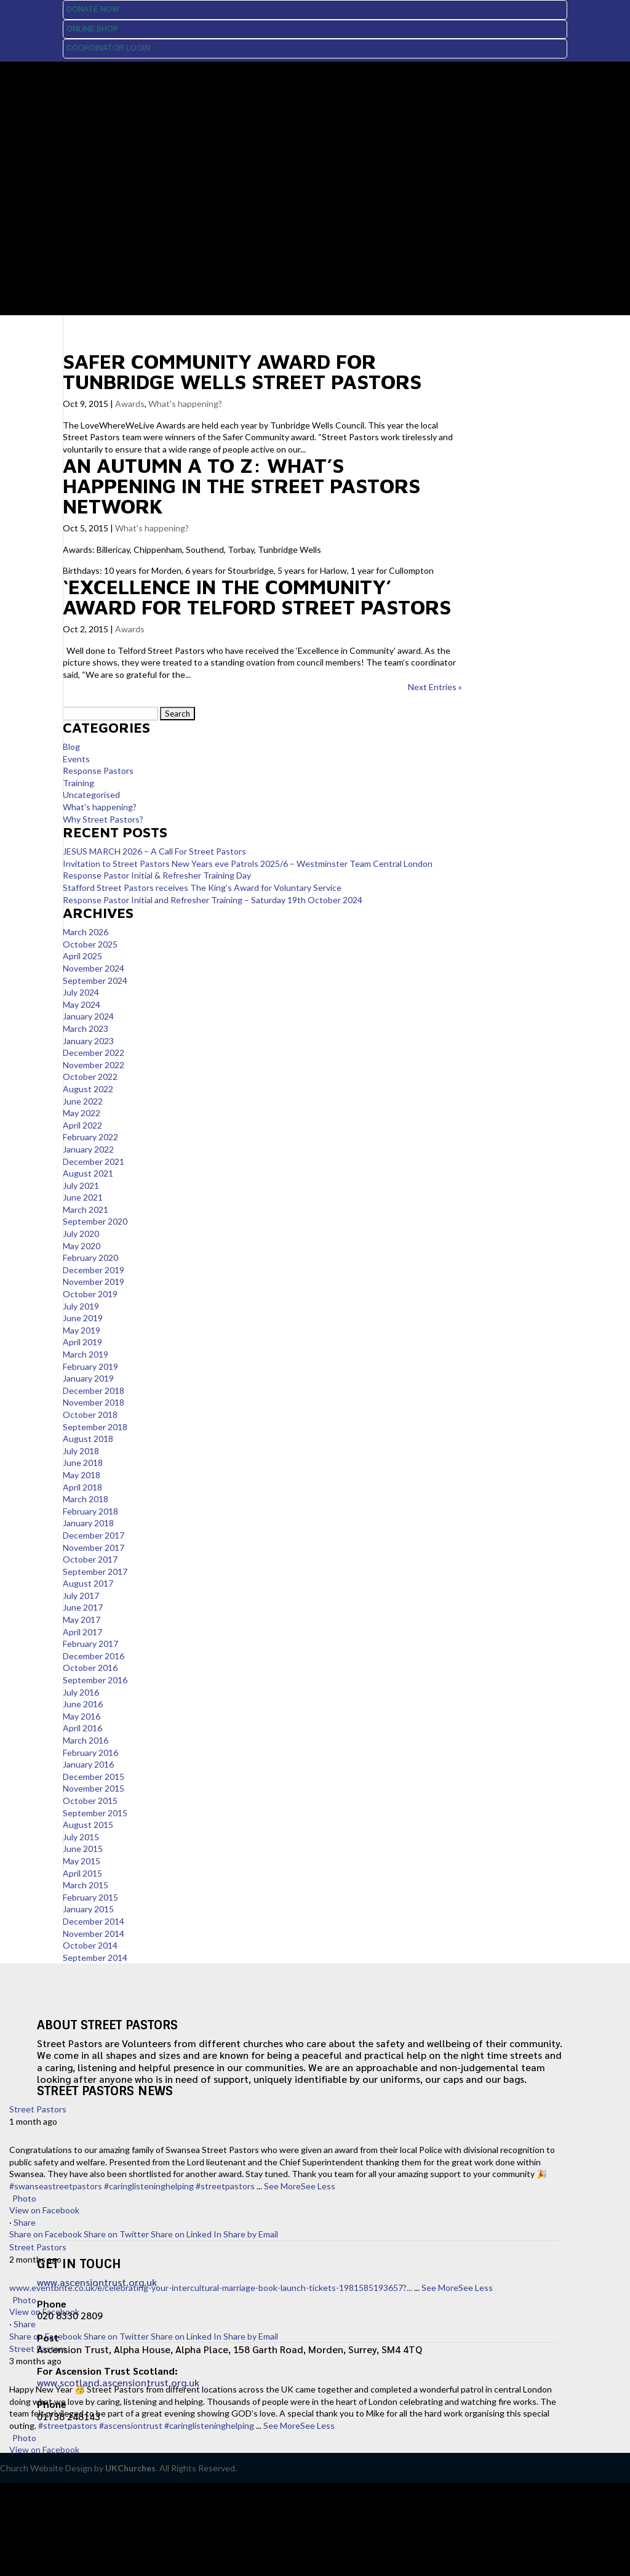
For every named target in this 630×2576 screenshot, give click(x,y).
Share (25, 2222)
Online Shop (92, 29)
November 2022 (93, 1065)
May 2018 (81, 1475)
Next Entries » (435, 687)
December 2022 (93, 1052)
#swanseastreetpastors (55, 2186)
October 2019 (90, 1294)
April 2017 (82, 1632)
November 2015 (93, 1788)
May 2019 (81, 1330)
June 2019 (83, 1318)
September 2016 (95, 1680)
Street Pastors (37, 2109)
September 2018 (95, 1427)
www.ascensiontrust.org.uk (97, 2282)
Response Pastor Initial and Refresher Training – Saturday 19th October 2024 (212, 900)
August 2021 (88, 1173)
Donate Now (92, 9)
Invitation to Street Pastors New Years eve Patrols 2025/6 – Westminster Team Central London (248, 863)
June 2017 (83, 1607)
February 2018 (90, 1511)
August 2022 (88, 1089)
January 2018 (88, 1523)
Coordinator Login (108, 48)
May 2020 (81, 1246)
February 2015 (90, 1897)
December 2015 (93, 1776)
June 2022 (83, 1101)
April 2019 (82, 1342)
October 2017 (90, 1559)
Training (78, 783)
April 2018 (82, 1487)
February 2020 (90, 1257)
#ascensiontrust (130, 2425)
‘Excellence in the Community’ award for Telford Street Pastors (257, 596)
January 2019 (88, 1378)
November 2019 (93, 1281)
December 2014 (93, 1921)
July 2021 (81, 1185)
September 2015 (95, 1813)
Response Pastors (98, 770)
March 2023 (85, 1028)
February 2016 (90, 1752)
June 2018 (83, 1462)
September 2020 (95, 1221)
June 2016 (83, 1704)
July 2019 (81, 1306)
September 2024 (95, 980)
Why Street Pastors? (103, 819)
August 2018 (88, 1438)
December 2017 (93, 1535)
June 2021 (83, 1197)
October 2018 (90, 1414)
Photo (22, 2198)
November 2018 (93, 1402)
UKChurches (130, 2468)
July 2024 (81, 992)
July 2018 (81, 1451)
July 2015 (81, 1837)
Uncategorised (91, 794)
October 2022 (90, 1076)
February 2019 (90, 1366)
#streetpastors (225, 2186)
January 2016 (88, 1764)
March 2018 (85, 1499)
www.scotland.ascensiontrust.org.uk (118, 2382)
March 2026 (85, 932)
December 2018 (93, 1390)
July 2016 (81, 1692)
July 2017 (81, 1595)
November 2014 (93, 1933)
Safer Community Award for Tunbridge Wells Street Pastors (242, 371)
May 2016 (81, 1716)
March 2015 (85, 1885)
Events (76, 759)
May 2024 (81, 1004)
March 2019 (85, 1354)
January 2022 (88, 1149)
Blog (71, 746)
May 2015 (81, 1861)
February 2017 (90, 1643)
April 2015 (82, 1873)
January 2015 (88, 1909)
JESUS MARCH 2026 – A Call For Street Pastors (154, 851)
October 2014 (90, 1945)
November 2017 (93, 1547)
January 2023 (88, 1041)
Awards (130, 403)
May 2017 (81, 1619)
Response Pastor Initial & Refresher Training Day (157, 875)
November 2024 (93, 968)
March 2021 (85, 1209)
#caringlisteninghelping (149, 2186)
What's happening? (185, 403)
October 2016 (90, 1667)
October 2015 (90, 1800)
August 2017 (88, 1583)
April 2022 (82, 1125)
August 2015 (88, 1824)
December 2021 (93, 1161)
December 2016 (93, 1656)
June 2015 (83, 1848)
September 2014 (95, 1957)
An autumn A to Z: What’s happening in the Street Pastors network (241, 485)
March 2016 (85, 1740)
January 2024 (88, 1016)
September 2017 (95, 1571)
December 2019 (93, 1270)
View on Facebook (44, 2210)
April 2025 (82, 956)
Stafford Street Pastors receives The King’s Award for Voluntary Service (202, 887)
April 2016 (82, 1728)
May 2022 (81, 1113)
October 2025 (90, 944)
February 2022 (90, 1137)
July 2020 (81, 1233)
